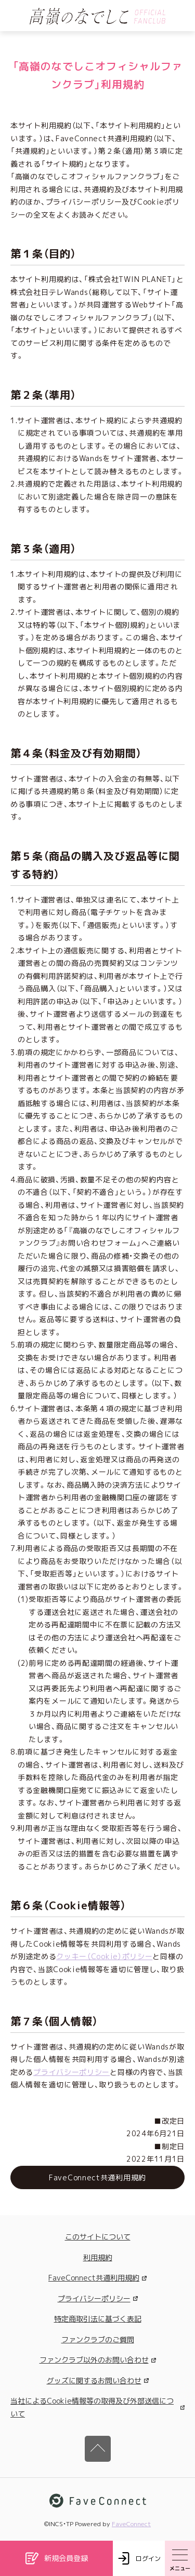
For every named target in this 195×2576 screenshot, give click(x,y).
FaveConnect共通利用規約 (97, 2278)
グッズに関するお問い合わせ (98, 2380)
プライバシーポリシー (71, 2072)
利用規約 (97, 2257)
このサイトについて (98, 2237)
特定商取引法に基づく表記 (97, 2319)
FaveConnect (131, 2523)
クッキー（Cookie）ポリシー (104, 1956)
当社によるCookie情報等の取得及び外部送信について (97, 2407)
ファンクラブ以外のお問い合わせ (98, 2360)
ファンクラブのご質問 (97, 2339)
